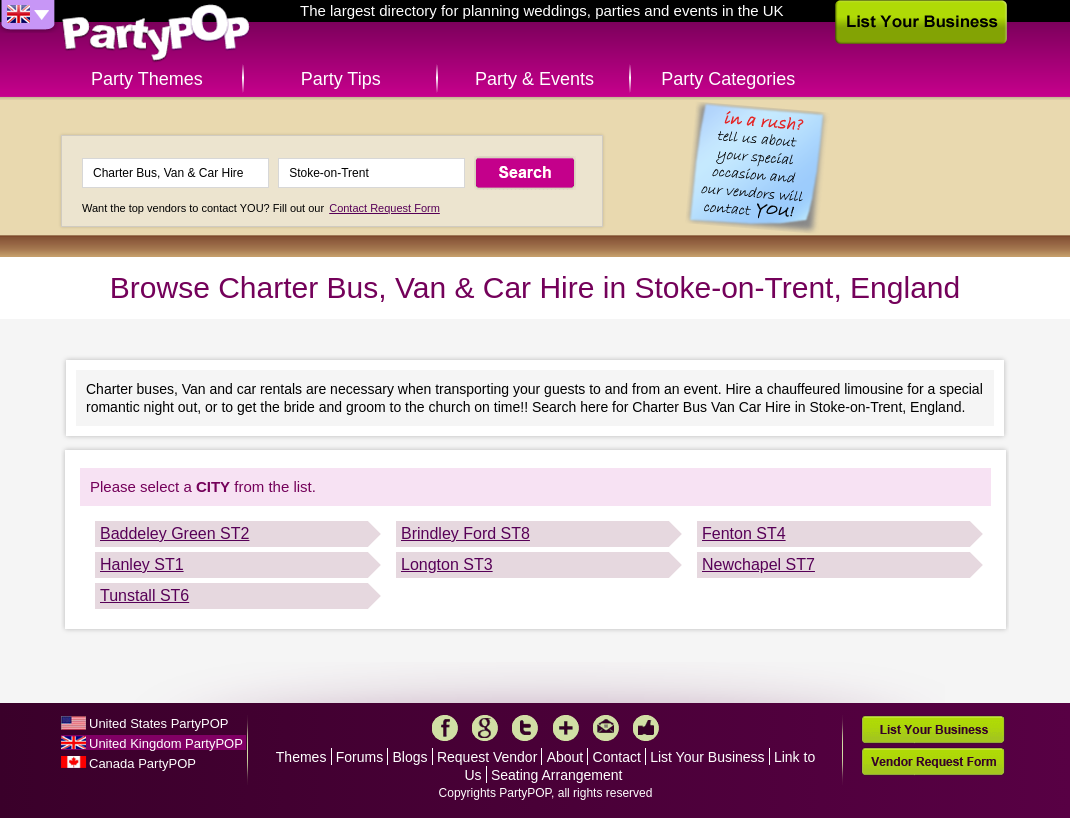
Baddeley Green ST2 (174, 533)
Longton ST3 (447, 564)
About (565, 757)
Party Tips (341, 79)
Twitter (525, 728)
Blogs (410, 757)
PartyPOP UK (156, 33)
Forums (359, 757)
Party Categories (728, 79)
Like (646, 728)
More (566, 728)
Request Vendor (487, 757)
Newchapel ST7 (758, 564)
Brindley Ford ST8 (465, 533)
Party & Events (534, 79)
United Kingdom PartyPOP (166, 743)
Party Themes (147, 79)
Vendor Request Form (933, 761)
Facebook (445, 728)
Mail (606, 728)
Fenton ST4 (744, 533)
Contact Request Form (384, 208)
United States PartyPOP (158, 723)
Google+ (485, 728)
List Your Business (707, 757)
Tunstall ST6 (144, 595)
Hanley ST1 (142, 564)
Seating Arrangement (557, 775)
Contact (617, 757)
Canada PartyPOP (142, 763)
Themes (301, 757)
